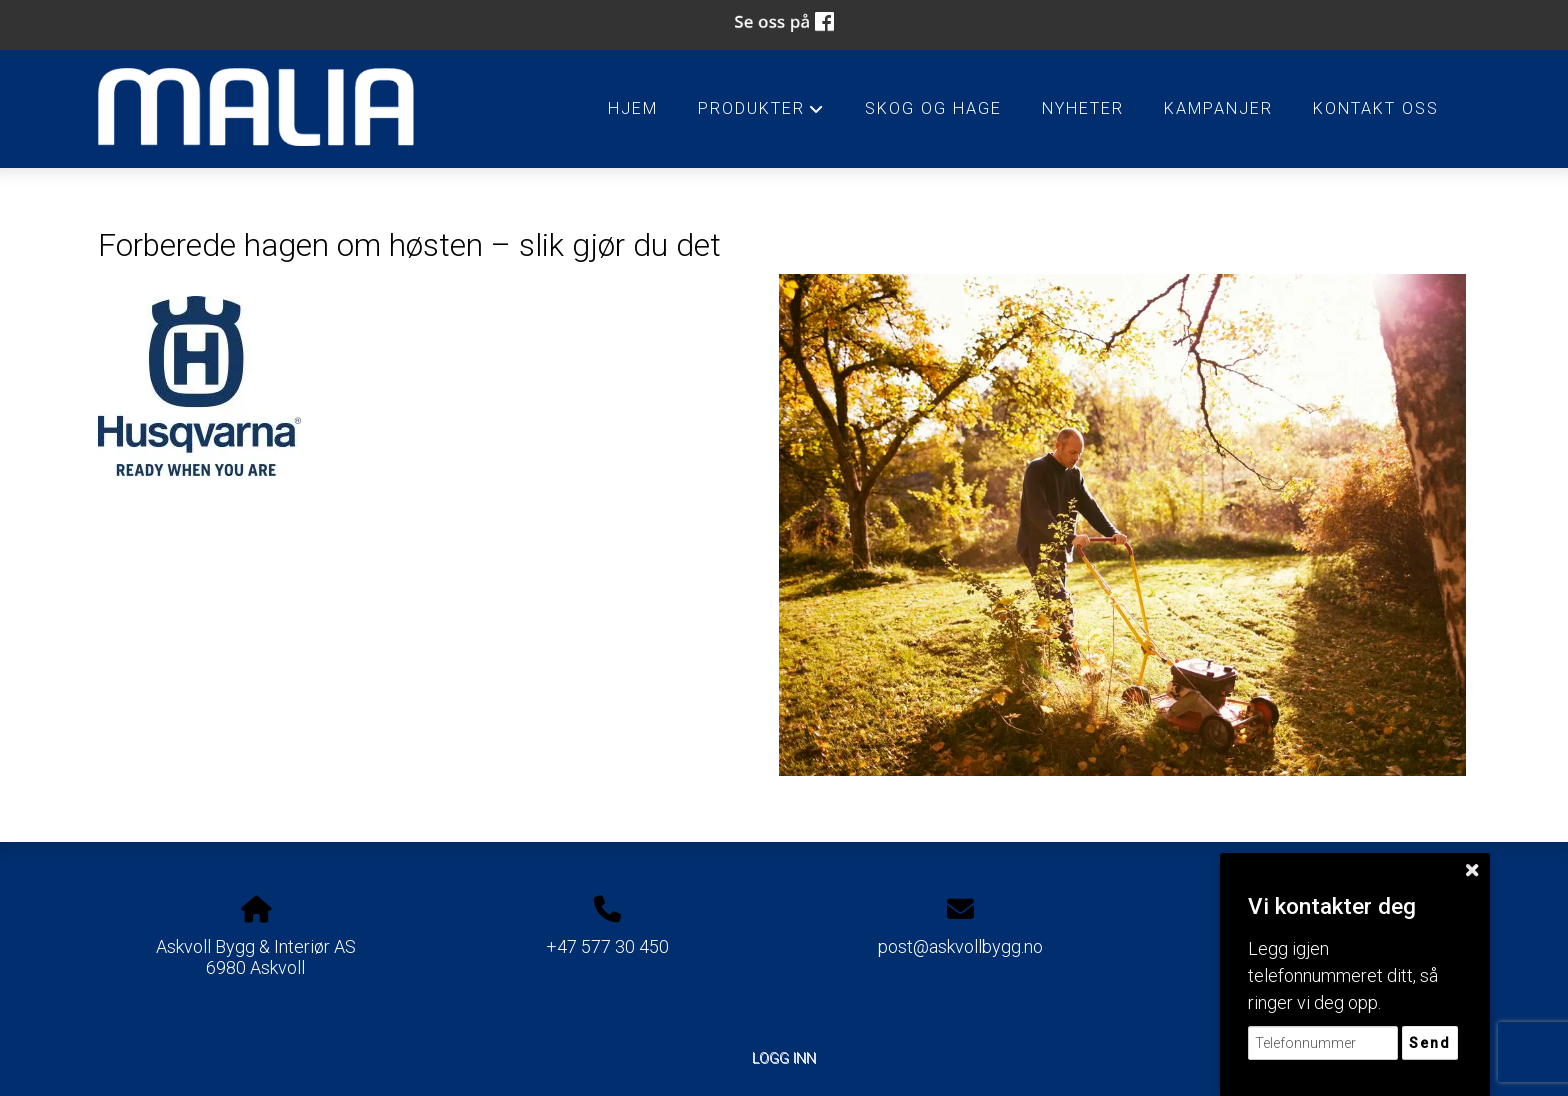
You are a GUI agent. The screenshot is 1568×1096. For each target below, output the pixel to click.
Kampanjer (1218, 108)
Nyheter (1083, 108)
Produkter (761, 114)
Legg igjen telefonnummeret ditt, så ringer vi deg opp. (1343, 975)
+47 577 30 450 (607, 946)
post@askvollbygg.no (960, 946)
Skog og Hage (933, 108)
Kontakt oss (1376, 108)
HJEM (633, 108)
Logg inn (784, 1058)
